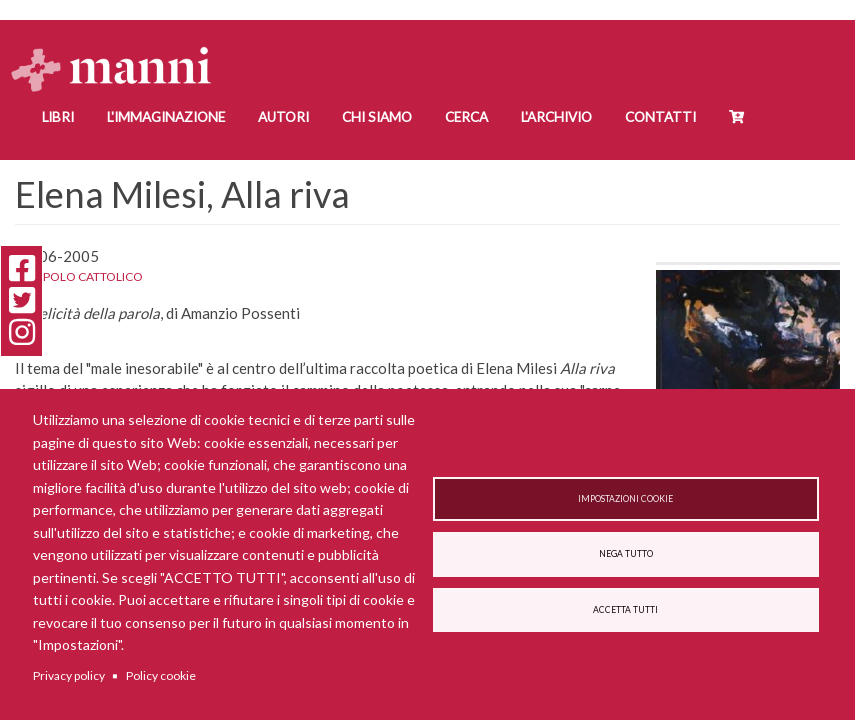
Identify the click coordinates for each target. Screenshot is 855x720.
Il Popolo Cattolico (79, 276)
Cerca (466, 117)
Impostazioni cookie (625, 496)
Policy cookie (161, 675)
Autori (283, 117)
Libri (58, 117)
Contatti (660, 117)
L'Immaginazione (166, 117)
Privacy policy (69, 675)
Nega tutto (626, 554)
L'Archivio (556, 117)
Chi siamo (377, 117)
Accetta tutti (625, 613)
